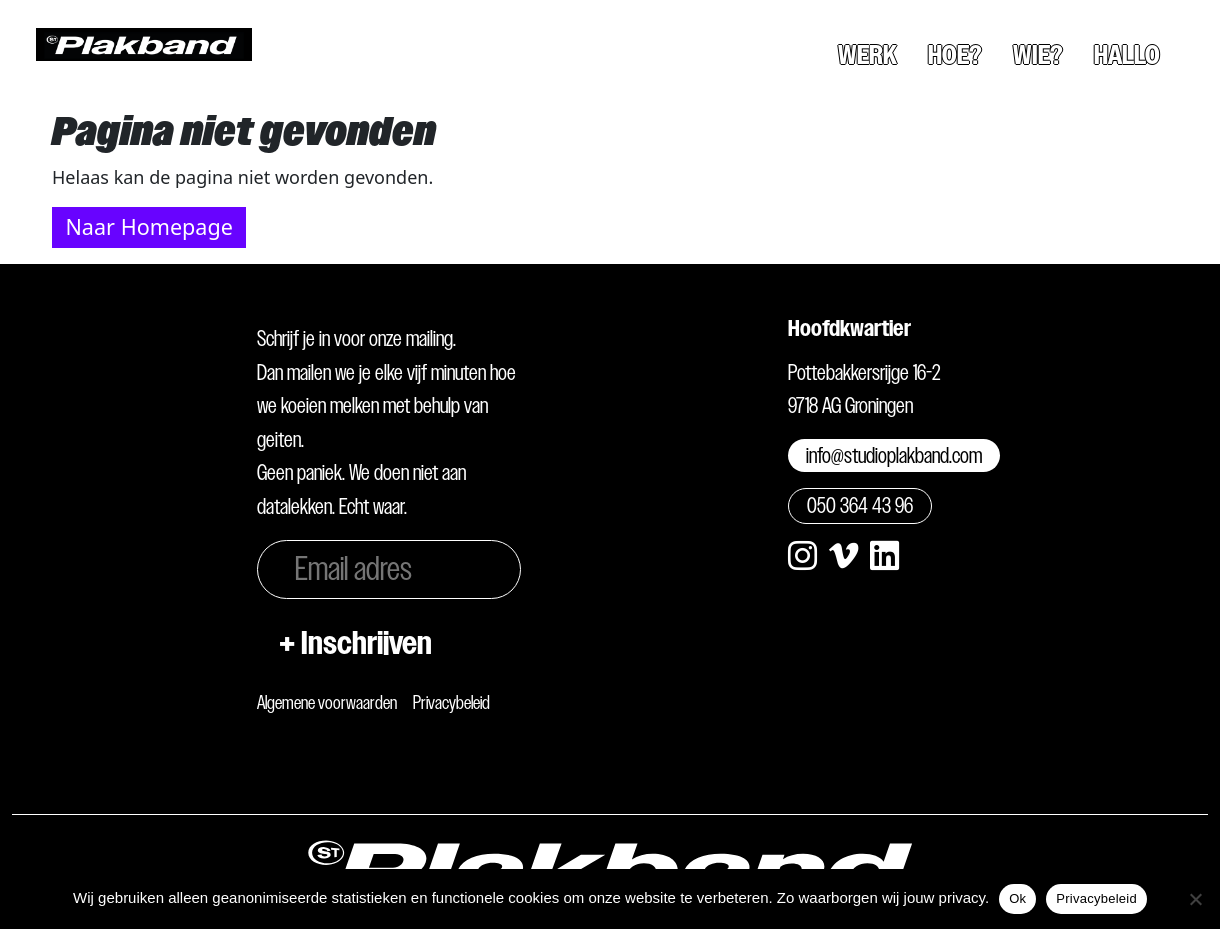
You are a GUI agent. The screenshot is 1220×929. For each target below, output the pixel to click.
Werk (867, 55)
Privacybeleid (451, 702)
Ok (1017, 898)
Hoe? (955, 55)
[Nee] (1195, 899)
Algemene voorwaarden (327, 702)
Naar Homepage (148, 226)
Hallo (1127, 55)
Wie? (1038, 55)
